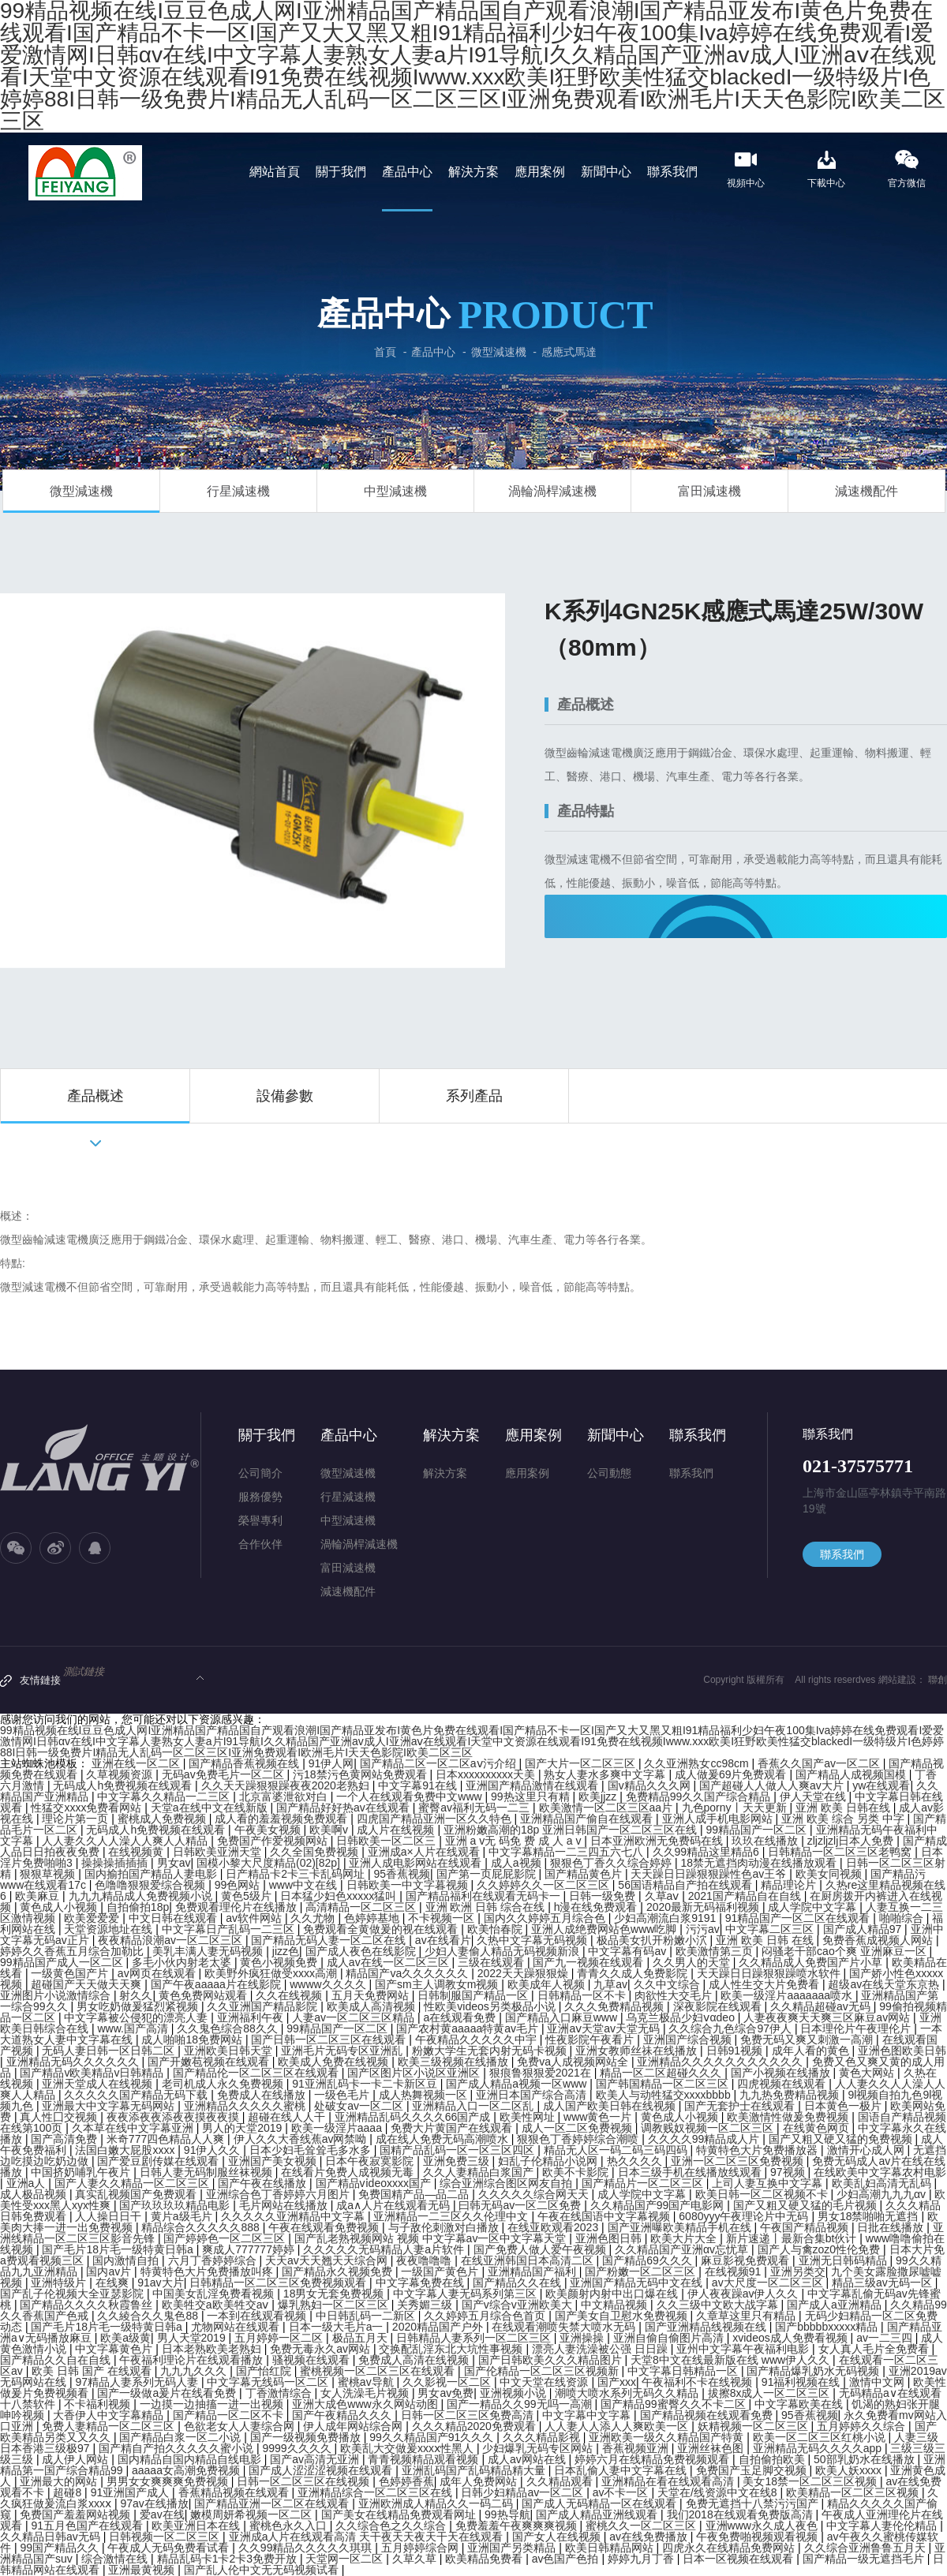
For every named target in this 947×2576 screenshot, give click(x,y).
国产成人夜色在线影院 (362, 1951)
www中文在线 (304, 1885)
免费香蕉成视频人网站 (879, 1940)
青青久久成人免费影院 (634, 1973)
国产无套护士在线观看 (741, 2105)
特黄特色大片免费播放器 (758, 2150)
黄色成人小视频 (60, 1907)
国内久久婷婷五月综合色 (546, 1918)
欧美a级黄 (125, 2337)
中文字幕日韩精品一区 (684, 2371)
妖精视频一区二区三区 (754, 2426)
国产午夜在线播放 (263, 2183)
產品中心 (433, 352)
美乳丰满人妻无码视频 (209, 1951)
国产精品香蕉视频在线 (245, 1763)
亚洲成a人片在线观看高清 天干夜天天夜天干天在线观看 (368, 2536)
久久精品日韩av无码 (51, 2536)
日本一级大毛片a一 (338, 2326)
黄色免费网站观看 (204, 1995)
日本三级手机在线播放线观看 (691, 2172)
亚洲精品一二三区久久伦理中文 (452, 2216)
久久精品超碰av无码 (822, 2006)
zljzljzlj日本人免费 (852, 1840)
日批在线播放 (891, 2227)
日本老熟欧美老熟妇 (213, 2348)
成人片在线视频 (397, 1829)
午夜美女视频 (269, 1829)
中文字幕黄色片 (115, 2348)
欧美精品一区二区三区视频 (854, 2492)
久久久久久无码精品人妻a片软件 (385, 2249)
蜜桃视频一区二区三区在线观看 (379, 2371)
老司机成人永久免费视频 (224, 2083)
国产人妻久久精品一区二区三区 (133, 2183)
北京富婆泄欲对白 (285, 1796)
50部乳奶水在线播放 (865, 2459)
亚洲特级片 (60, 2282)
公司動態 (609, 1473)
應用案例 (533, 1435)
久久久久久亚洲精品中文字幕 (294, 2216)
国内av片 (110, 2271)
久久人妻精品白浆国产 (480, 2172)
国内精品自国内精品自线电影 (191, 2459)
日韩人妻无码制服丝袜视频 (207, 2172)
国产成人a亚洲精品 (836, 2304)
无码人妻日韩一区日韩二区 (110, 2050)
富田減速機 (709, 491)
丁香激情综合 (280, 2393)
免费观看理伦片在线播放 (237, 1907)
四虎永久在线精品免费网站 (730, 2547)
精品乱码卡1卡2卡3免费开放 (228, 2558)
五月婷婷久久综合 (862, 2426)
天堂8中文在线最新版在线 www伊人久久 (732, 2360)
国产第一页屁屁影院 (487, 1874)
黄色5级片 (248, 1896)
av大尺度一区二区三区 (769, 2282)
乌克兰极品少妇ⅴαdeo (681, 2017)
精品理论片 (790, 1885)
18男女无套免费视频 (335, 2293)
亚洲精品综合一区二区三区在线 (376, 2492)
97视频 (788, 2172)
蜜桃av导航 (367, 2382)
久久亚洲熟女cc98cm (697, 1763)
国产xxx (616, 2382)
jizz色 (285, 1951)
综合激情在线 (116, 2558)
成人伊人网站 (76, 2459)
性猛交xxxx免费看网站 (87, 1807)
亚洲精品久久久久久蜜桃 (246, 2105)
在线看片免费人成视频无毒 (349, 2172)
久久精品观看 (561, 2481)
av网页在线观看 (158, 1973)
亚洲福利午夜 (251, 2017)
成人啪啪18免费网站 (193, 2039)
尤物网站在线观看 (237, 2326)
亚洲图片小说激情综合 (57, 1995)
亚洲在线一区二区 (137, 1763)
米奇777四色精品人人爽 (167, 2139)
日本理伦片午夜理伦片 (857, 2028)
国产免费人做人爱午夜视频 (541, 2249)
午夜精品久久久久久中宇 (477, 2039)
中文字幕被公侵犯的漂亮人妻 (137, 2017)
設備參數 (284, 1096)
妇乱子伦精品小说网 (549, 2161)
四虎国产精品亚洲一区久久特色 (436, 1818)
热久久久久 (636, 2161)
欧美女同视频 (830, 1874)
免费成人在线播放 (263, 2094)
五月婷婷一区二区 (280, 2337)
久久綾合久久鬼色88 (148, 2315)
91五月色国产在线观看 (88, 2525)
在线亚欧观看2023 (554, 2227)
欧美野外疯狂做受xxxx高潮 (272, 1973)
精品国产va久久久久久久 (408, 1973)
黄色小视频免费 (280, 1962)
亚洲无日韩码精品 (844, 2260)
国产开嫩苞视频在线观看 (210, 2061)
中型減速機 (395, 491)
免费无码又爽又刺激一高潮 (808, 2039)
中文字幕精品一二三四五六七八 (567, 1851)
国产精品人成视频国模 (852, 1774)
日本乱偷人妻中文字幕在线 (622, 2470)
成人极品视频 (34, 2194)
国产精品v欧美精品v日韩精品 (93, 2072)
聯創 (937, 1679)
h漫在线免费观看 (597, 1907)
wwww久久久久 (329, 1984)
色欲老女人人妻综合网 (241, 2426)
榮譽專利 (260, 1520)
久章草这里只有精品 (747, 2315)
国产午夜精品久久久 (343, 2415)
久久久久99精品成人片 (705, 2139)
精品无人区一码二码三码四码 (617, 2150)
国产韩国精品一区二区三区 (664, 2083)
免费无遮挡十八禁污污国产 (754, 2503)
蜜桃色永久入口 (289, 2525)
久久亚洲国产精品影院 (263, 2006)
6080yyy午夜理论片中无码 (745, 2216)
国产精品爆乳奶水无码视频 (814, 2371)
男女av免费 (445, 2393)
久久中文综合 (668, 1984)
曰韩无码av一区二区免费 (521, 2205)
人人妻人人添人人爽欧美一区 (618, 2426)
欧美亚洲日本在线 (197, 2525)
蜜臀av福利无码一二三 (475, 1807)
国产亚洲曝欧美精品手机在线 (681, 2227)
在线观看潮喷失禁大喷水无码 (565, 2326)
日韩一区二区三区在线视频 (304, 2481)
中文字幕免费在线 (421, 2282)
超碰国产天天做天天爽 (87, 1984)
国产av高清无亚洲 (316, 2459)
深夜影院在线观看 (719, 2006)
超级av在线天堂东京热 (885, 1984)
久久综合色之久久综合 (392, 2525)
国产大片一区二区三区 (581, 1763)
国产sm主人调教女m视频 (438, 1984)
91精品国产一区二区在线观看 (799, 1918)
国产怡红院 (265, 2371)
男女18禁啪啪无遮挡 (869, 2216)
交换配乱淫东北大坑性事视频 (452, 2348)
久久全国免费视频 (315, 1851)
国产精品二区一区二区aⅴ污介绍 (439, 1763)
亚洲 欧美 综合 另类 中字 (844, 1818)
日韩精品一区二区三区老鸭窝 (841, 1851)
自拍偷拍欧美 (773, 2459)
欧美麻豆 (38, 1896)
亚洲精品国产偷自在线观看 (588, 1818)
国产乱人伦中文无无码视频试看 (263, 2569)
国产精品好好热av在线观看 (344, 1807)
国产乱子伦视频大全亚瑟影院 (73, 2293)
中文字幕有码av (628, 1951)
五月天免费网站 (371, 1995)
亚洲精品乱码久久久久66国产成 (414, 2117)
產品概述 (95, 1096)
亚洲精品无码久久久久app (819, 2448)
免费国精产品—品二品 (415, 2194)
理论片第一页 (76, 1818)
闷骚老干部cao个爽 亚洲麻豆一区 (845, 1951)
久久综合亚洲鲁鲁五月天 (866, 2547)
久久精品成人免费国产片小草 (812, 1962)
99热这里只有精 (531, 1796)
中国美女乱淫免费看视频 (214, 2293)
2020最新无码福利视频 (704, 1907)
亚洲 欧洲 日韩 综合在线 (486, 1907)
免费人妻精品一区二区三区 (110, 2426)
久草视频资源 (120, 1774)
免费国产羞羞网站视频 (76, 2514)
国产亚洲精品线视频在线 (707, 2326)
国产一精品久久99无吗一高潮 (520, 2404)
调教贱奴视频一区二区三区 (709, 2128)
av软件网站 (255, 1918)
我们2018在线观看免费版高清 (741, 2514)
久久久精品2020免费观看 (475, 2426)
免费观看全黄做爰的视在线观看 (382, 1929)
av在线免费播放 (650, 2536)
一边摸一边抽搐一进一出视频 (213, 2404)
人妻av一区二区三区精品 (354, 2017)
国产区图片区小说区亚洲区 (415, 2072)
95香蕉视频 (401, 1874)
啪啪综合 (902, 1918)
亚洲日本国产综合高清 (533, 2094)
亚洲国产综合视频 (689, 2039)
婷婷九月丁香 (642, 2558)
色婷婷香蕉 (406, 2481)
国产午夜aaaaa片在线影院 (217, 1984)
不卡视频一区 (442, 1918)
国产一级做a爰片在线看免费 (168, 2393)
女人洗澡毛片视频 (366, 2393)
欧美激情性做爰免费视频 (789, 2117)
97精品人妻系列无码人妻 (137, 2382)
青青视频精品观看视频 (424, 2459)
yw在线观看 (881, 1785)
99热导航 (507, 2514)
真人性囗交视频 (60, 2117)
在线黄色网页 (817, 2128)
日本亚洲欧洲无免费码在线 (658, 1840)
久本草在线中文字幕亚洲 (134, 2128)
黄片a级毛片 (183, 2216)
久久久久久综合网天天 (535, 2194)
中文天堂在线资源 (545, 2382)
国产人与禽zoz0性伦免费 (820, 2249)
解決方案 (451, 1435)
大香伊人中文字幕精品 (110, 2415)
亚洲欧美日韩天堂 (229, 2050)
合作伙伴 (260, 1544)
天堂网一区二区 (345, 2558)
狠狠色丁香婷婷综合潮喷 (579, 2139)
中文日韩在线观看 (174, 1918)
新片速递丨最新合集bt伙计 (793, 2238)
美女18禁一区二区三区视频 (811, 2481)
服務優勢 (260, 1496)
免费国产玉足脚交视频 (753, 2470)
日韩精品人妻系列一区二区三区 (475, 2337)
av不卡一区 (622, 2492)
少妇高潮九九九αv (883, 2194)
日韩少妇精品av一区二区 (523, 2492)
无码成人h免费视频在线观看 (124, 1785)
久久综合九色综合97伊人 (731, 2028)
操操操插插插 (116, 1862)
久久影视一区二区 (448, 2382)
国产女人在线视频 (558, 2536)
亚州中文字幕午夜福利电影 (744, 2348)
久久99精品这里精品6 (707, 1851)
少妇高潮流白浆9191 (666, 1918)
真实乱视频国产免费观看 (137, 2194)
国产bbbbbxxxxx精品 (828, 2326)
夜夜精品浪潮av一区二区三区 (171, 1940)
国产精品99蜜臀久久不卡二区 (674, 2404)
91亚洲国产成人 (131, 2492)
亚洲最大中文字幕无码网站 (110, 2105)
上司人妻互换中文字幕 (768, 2183)
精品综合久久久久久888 (201, 2227)
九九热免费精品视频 (790, 2094)
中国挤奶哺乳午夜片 (82, 2172)
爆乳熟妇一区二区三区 (334, 2304)
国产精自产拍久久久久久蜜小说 (177, 2448)
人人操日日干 (109, 2216)
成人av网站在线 (528, 2459)
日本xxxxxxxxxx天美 (487, 1774)
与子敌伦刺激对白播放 (445, 2227)
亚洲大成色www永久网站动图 (366, 2404)
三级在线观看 (492, 1962)
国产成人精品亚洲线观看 (598, 2514)
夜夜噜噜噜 (425, 2260)
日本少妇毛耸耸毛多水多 (311, 2150)
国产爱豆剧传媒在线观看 (159, 2161)
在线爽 (113, 2282)
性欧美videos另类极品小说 (491, 2006)
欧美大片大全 (685, 2238)
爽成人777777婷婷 (250, 2249)
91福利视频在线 (802, 2382)
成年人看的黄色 (812, 2050)
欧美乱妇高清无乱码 (883, 2183)
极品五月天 (361, 2337)
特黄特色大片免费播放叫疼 (208, 2271)
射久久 (135, 1995)
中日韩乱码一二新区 (367, 2315)
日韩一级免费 (603, 1896)
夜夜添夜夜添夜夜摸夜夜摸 (174, 2117)
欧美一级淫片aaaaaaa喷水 (788, 1995)
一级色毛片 (343, 2094)
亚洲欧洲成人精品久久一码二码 (437, 2503)
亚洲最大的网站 (60, 2481)
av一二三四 (885, 2337)
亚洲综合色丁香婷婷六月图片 (279, 2194)
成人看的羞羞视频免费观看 (282, 1818)
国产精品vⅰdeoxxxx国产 (375, 2183)
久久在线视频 (290, 1995)
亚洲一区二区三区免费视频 (739, 2161)
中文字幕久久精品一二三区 (165, 1796)
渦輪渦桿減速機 (552, 491)
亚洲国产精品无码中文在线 (638, 2282)
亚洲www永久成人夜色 (763, 2525)
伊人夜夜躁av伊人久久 (744, 2293)
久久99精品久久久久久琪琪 (306, 2547)
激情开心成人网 (867, 2150)
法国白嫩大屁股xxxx (126, 2150)
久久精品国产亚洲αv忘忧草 (683, 2249)
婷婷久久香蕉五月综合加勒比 (73, 1951)
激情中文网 (878, 2382)
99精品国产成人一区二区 (62, 1962)
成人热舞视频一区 (424, 2094)
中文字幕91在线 (418, 1785)
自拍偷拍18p (138, 1907)
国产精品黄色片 (585, 1874)
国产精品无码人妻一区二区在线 (330, 1940)
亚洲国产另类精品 (513, 2547)
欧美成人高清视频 (372, 2006)
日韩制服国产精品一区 (474, 1995)
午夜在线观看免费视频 (325, 2227)
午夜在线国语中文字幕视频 (605, 2216)
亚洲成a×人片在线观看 (425, 1851)
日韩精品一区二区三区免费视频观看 (279, 2282)
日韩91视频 (735, 2050)
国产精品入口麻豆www (562, 2017)
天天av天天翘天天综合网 (328, 2260)
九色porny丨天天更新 (736, 1807)
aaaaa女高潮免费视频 (187, 2470)
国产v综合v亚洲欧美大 (518, 2304)
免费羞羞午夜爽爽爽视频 (517, 2525)
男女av (174, 1862)
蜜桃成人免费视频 (163, 1818)
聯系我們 (697, 1435)
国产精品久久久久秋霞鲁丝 (87, 2304)
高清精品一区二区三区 (362, 1907)
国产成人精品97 (863, 1929)
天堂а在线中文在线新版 (211, 1807)
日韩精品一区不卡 (583, 1995)
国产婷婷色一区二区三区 (225, 2238)
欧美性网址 (529, 2117)
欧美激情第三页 (716, 1951)
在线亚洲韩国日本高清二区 (529, 2260)
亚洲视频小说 (514, 2393)
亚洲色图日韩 (610, 2238)
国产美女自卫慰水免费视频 (623, 2315)
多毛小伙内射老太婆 (183, 1962)
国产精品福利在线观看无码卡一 (484, 1896)
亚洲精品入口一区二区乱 (474, 2105)
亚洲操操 (583, 2337)
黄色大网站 (868, 2072)
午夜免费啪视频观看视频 (758, 2536)
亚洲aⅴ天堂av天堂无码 (604, 2028)
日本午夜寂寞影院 (371, 2161)
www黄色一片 (598, 2117)
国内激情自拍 (127, 2260)
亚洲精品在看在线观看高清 (669, 2481)
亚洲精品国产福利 (533, 2271)
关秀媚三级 (426, 2304)
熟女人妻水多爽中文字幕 (606, 1774)
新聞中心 (615, 1435)
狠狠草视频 (49, 1874)
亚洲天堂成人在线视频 (98, 2083)
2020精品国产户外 (439, 2326)
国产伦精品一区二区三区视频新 (543, 2371)
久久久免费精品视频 (615, 2006)
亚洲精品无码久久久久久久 (74, 2061)
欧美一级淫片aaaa (338, 2128)
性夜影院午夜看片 (591, 2039)
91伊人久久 (213, 2150)
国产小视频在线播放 (782, 2072)
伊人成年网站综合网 (354, 2426)
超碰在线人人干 (288, 2117)
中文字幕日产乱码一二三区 (230, 1929)
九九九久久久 (195, 2371)
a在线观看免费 (461, 2017)
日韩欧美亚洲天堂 (218, 1851)
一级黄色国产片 (71, 1973)
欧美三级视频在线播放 (454, 2061)
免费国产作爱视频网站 (274, 1840)
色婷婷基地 (373, 1918)
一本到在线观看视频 (258, 2315)
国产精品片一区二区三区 (644, 2183)
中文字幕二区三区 (771, 1929)
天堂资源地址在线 (109, 1929)
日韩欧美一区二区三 (387, 1840)
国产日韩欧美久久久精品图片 (551, 2360)
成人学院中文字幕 (813, 1907)
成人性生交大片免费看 (765, 1984)
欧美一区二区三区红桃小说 (821, 2437)
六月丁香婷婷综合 (214, 2260)
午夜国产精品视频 (806, 2227)
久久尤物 (314, 1918)
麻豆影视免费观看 (746, 2260)
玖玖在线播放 (766, 1840)
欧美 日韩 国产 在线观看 (93, 2371)
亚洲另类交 (797, 2271)
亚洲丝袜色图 (712, 2448)
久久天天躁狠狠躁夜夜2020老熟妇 (286, 1785)
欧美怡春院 (496, 1929)
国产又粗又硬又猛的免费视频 (842, 2139)
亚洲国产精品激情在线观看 (533, 1785)
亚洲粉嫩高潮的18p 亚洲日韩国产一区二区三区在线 (572, 1829)
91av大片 (160, 2282)
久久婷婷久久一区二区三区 (544, 1885)
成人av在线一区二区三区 (389, 1962)
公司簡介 (260, 1473)
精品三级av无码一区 (883, 2282)
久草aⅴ (664, 1896)
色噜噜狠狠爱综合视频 (151, 1885)
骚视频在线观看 (312, 2360)
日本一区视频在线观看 (739, 2558)
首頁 (385, 352)
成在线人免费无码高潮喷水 (443, 2139)
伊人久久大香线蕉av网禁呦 (302, 2139)
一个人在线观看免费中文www (410, 1796)
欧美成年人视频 (547, 1984)
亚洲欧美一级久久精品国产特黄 (668, 2437)
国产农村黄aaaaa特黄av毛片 (468, 2028)
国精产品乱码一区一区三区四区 (458, 2150)
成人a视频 (518, 1862)
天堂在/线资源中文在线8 (718, 2492)
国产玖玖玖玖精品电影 (176, 2205)
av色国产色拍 (567, 2558)
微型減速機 (498, 352)
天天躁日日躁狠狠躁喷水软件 (770, 1973)
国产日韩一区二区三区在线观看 (330, 2039)
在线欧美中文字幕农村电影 (880, 2172)
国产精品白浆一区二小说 (181, 2437)
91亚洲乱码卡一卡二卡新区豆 (366, 2083)
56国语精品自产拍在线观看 (686, 1885)
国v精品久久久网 (651, 1785)
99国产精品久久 (60, 2547)
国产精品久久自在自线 (57, 2360)
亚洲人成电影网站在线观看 (417, 1862)
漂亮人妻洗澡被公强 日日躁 (601, 2348)
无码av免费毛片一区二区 (224, 1774)
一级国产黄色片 (441, 2271)
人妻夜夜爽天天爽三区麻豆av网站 (828, 2017)
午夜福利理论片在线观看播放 (192, 2360)
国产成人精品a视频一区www (518, 2083)
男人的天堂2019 (243, 2128)
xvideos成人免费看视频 (791, 2337)
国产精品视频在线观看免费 (708, 2415)
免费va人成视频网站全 (574, 2061)
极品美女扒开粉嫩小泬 (653, 1940)
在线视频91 (734, 2271)
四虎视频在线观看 (783, 2083)
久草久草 (416, 2558)
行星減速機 (238, 491)
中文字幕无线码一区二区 (269, 2382)
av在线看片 (443, 1940)
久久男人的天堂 (693, 1962)
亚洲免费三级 (457, 2161)
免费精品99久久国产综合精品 (699, 1796)
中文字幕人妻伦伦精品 (883, 2525)
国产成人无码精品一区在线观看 (600, 2503)
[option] (252, 780)
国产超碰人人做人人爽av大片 (773, 1785)
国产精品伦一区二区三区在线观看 (257, 2072)
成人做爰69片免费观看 (732, 1774)
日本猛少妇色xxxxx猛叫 (339, 1896)
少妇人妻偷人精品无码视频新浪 (503, 1951)
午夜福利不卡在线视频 (698, 2382)
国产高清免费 (65, 2139)
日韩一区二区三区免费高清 (469, 2415)
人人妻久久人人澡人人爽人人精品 (126, 1840)
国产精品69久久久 (648, 2260)
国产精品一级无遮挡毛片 (865, 2558)
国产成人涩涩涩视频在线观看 (322, 2470)
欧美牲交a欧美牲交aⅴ (216, 2304)
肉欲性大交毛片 (674, 1995)
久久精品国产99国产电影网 (658, 2205)
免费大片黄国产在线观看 (453, 2128)
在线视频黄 (137, 1851)
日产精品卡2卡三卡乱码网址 (297, 1874)
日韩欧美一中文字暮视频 (408, 1885)
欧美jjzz (598, 1796)
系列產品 (474, 1096)
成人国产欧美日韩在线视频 (611, 2105)
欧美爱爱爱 (93, 1918)
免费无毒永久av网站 (321, 2348)
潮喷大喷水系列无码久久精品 (628, 2393)
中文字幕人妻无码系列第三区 (466, 2293)
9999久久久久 (298, 2448)
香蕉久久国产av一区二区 (820, 1763)
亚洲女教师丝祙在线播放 (637, 2050)
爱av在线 (162, 2514)
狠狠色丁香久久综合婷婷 (612, 1862)
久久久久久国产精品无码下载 (137, 2094)
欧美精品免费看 (485, 2558)
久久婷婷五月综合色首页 (486, 2315)
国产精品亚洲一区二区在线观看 (273, 2503)
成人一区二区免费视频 (578, 2128)
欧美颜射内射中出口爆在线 (613, 2293)
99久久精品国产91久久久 (432, 2437)
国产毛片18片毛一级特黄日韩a (119, 2249)
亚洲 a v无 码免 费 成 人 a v (515, 1840)
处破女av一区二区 (360, 2105)
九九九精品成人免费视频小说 (142, 1896)
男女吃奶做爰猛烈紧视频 (139, 2006)
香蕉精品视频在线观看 (235, 2492)
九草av (610, 1984)
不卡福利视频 (98, 2404)
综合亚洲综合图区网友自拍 (507, 2183)
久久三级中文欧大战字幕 (719, 2304)
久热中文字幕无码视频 (533, 1940)
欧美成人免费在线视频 (334, 2061)
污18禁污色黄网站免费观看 (361, 1774)
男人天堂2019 (193, 2337)
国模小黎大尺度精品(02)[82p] (270, 1862)
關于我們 (266, 1435)
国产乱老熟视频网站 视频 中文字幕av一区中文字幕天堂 (431, 2238)
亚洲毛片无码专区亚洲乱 (343, 2050)
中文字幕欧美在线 (800, 2404)
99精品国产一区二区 (758, 1829)
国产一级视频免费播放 (307, 2437)
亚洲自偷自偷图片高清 (670, 2337)
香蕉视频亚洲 (637, 2448)
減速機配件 (866, 491)
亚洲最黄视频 (143, 2569)
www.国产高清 (133, 2028)
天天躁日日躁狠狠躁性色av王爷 (710, 1874)
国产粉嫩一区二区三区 (641, 2271)
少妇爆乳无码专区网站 (539, 2448)
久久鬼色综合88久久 (228, 2028)
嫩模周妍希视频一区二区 (252, 2514)
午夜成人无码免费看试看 (169, 2547)
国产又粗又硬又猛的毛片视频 (806, 2205)
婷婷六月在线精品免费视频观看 (653, 2459)
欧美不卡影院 (577, 2172)
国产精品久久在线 (518, 2282)
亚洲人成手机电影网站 (719, 1818)
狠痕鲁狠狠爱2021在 (541, 2072)
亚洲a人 (27, 2183)
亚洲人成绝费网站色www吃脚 (605, 1929)
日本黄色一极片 (844, 2105)
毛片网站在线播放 (285, 2205)
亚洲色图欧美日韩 (902, 2050)
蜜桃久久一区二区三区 (642, 2525)
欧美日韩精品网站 (611, 2547)
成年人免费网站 (480, 2481)
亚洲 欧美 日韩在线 (844, 1807)
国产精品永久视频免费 (338, 2271)
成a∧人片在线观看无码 (394, 2205)
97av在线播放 (154, 2503)
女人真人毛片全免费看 (875, 2348)
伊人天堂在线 (814, 1796)
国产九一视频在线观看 (589, 1962)
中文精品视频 (615, 2304)
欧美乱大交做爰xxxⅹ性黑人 (408, 2448)
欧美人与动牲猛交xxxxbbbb (665, 2094)
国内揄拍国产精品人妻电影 (152, 1874)
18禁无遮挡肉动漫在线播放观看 (760, 1862)
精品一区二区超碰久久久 (662, 2072)
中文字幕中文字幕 (588, 2415)
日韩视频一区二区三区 (166, 2536)
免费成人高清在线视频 (415, 2360)
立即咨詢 (746, 916)
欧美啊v (330, 1829)
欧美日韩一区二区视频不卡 (763, 2194)
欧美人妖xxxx (850, 2470)
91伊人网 (331, 1763)
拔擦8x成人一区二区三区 (770, 2393)
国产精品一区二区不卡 (229, 2415)
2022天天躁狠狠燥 (524, 1973)
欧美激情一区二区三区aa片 (607, 1807)
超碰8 (68, 2492)
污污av (703, 1929)
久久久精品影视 (543, 2437)
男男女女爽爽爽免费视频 (169, 2481)
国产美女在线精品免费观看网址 (400, 2514)
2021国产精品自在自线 (746, 1896)
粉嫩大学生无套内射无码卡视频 (491, 2050)
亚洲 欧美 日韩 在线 (766, 1940)
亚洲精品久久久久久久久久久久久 (721, 2061)
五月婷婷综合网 (421, 2547)
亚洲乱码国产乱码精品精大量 (475, 2470)
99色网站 (239, 1885)
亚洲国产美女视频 (274, 2161)
